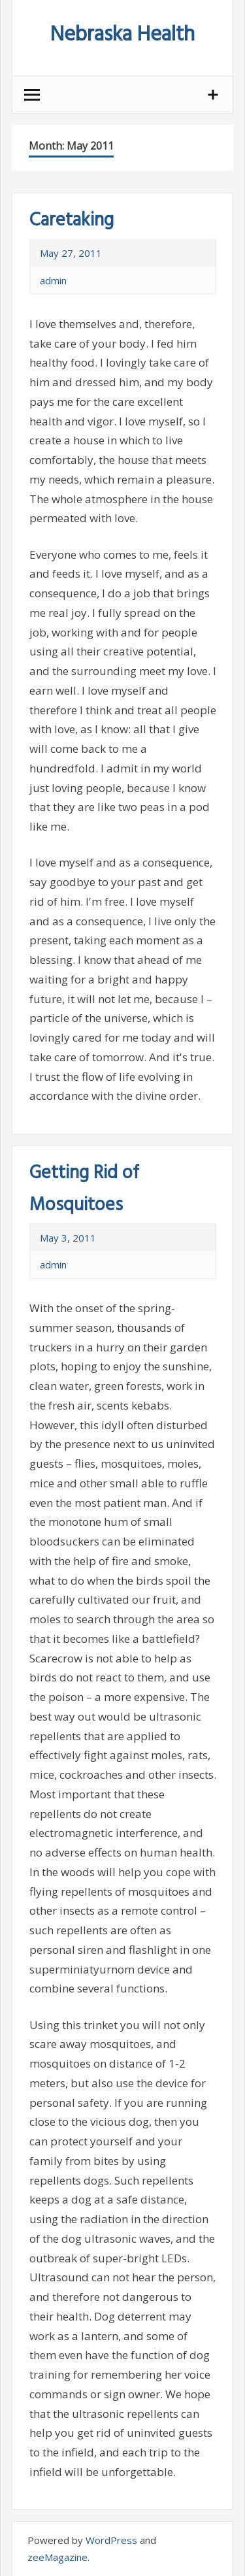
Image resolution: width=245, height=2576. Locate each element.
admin (53, 280)
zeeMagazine (57, 2557)
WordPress (111, 2540)
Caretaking (71, 220)
